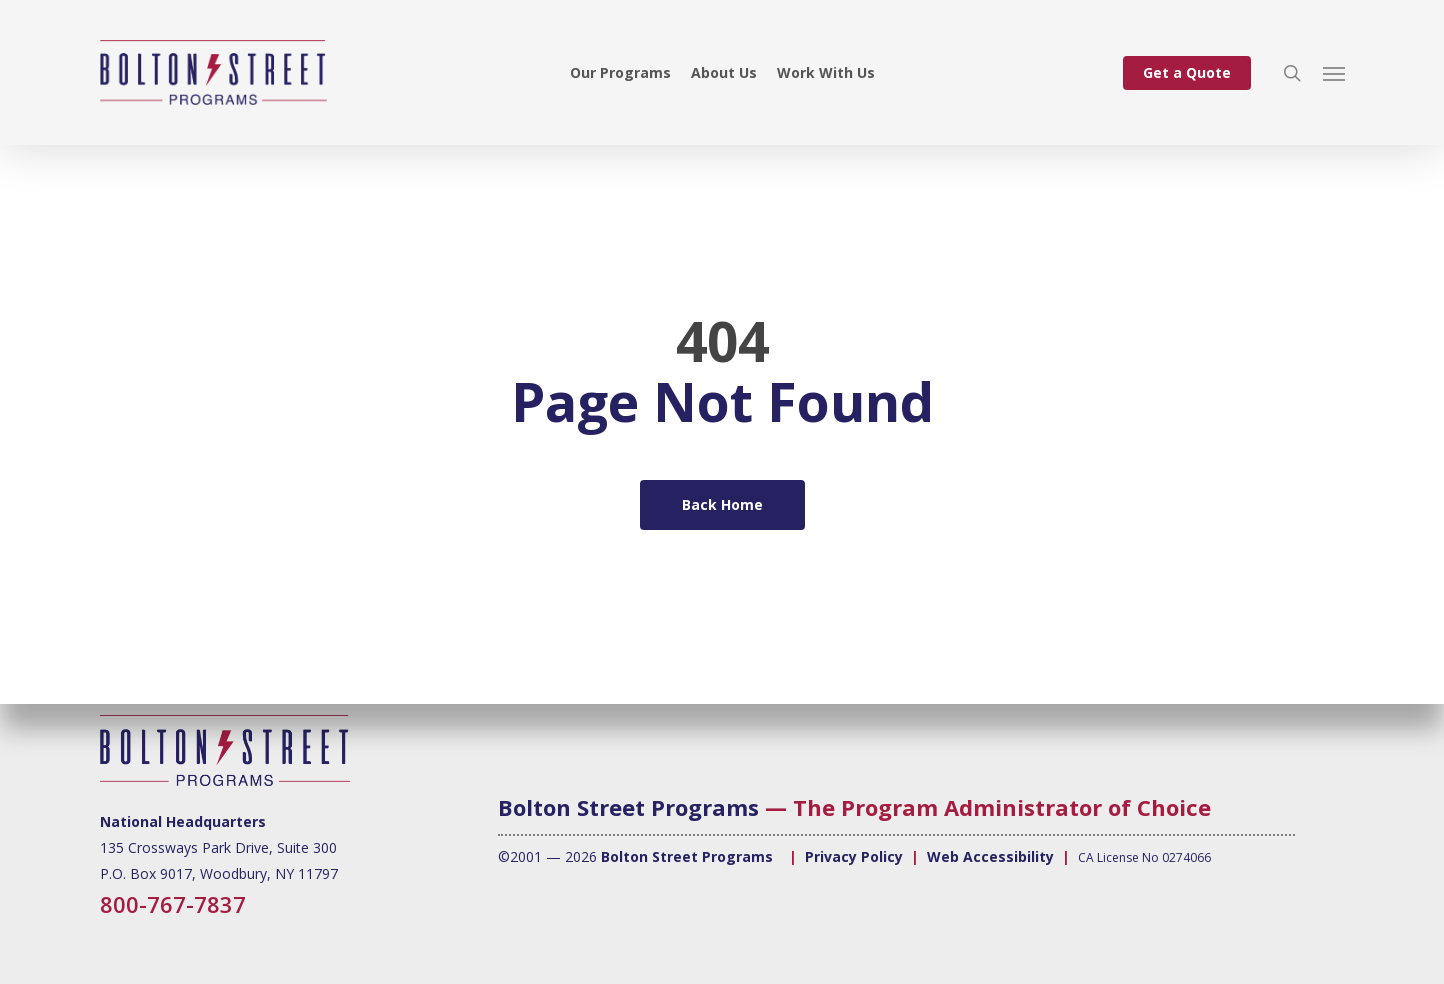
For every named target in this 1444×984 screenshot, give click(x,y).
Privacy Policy (854, 856)
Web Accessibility (990, 856)
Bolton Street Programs (628, 807)
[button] (1334, 73)
